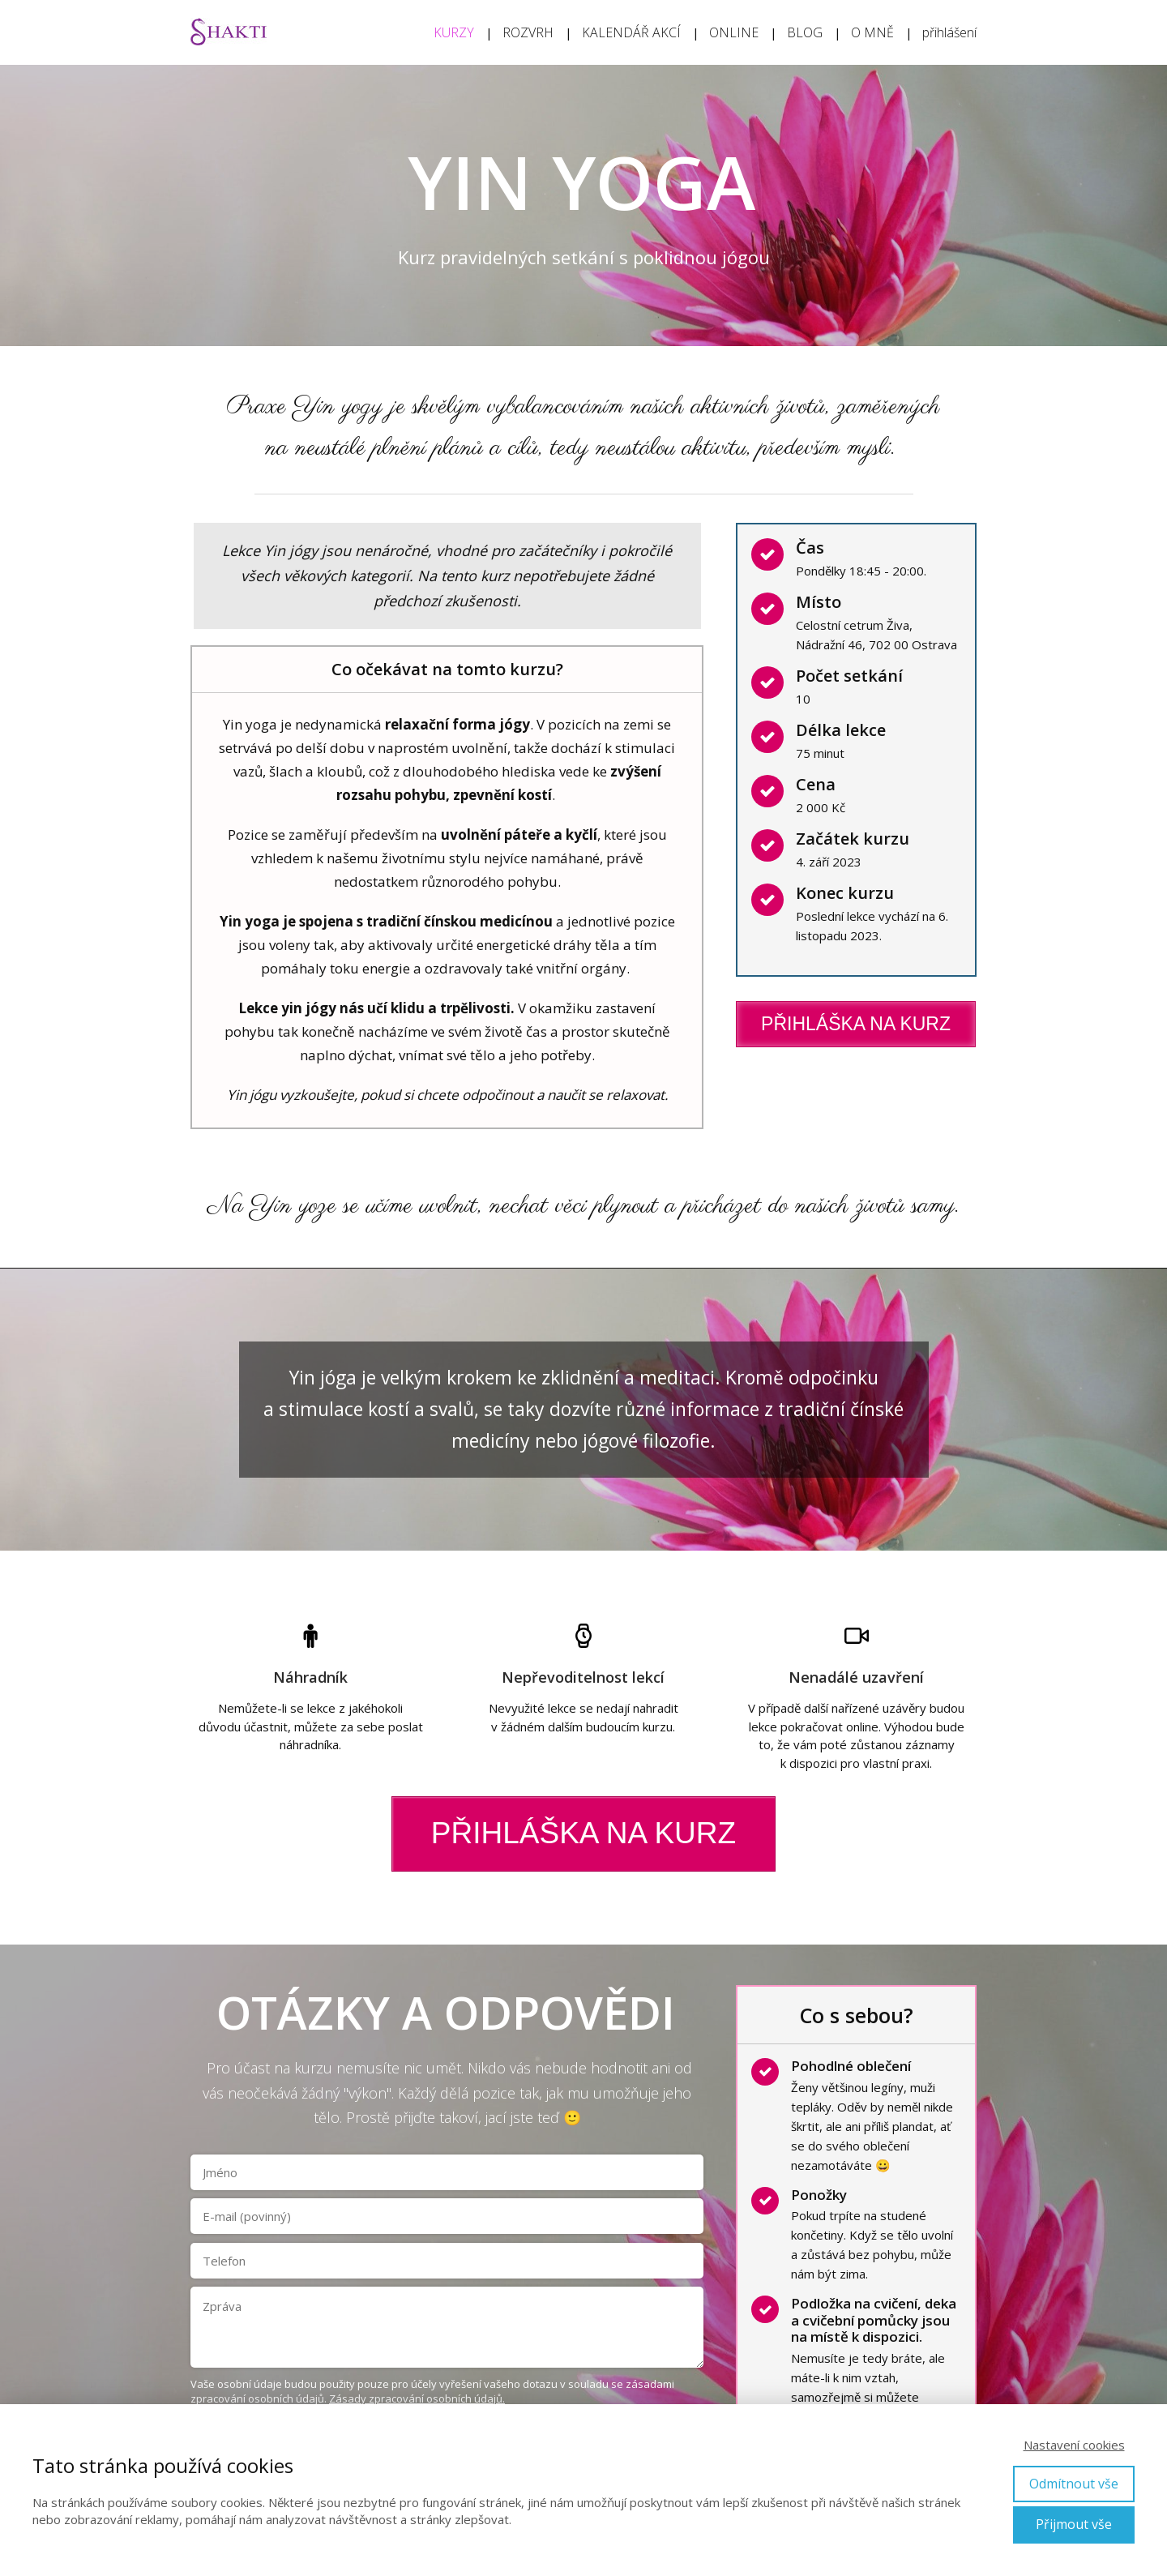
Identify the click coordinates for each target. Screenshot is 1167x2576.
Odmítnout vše (1073, 2484)
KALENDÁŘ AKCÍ (631, 32)
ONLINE (734, 32)
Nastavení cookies (1074, 2445)
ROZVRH (528, 32)
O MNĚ (872, 32)
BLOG (805, 32)
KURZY (454, 32)
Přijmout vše (1074, 2524)
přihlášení (949, 32)
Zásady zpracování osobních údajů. (417, 2398)
